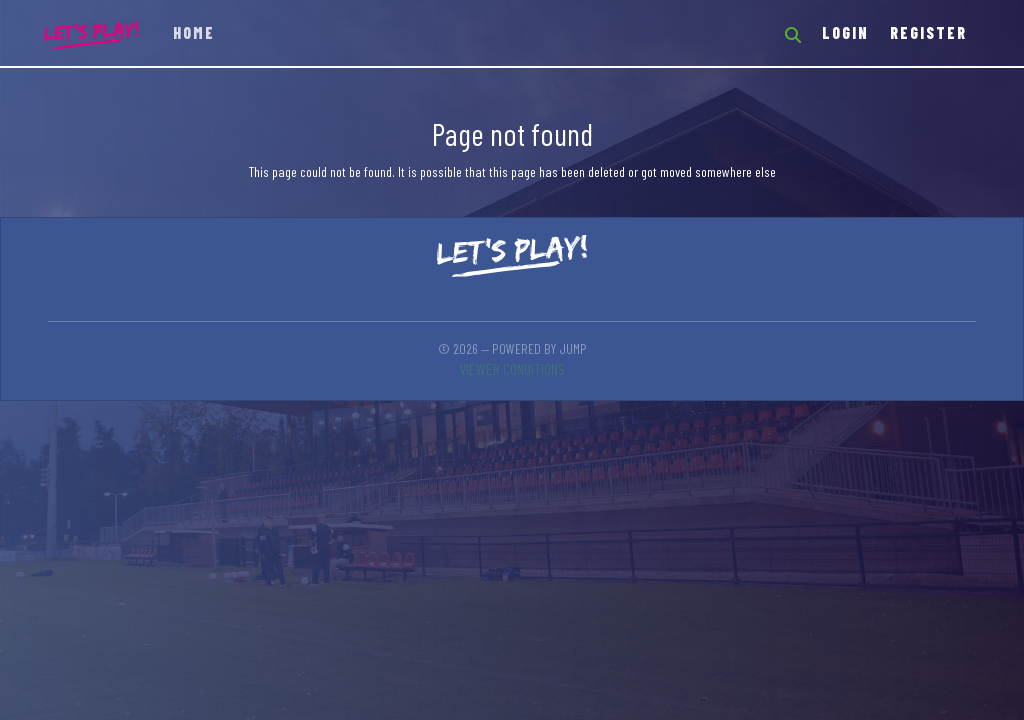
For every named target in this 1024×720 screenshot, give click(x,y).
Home (194, 32)
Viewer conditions (512, 368)
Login (845, 32)
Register (928, 32)
